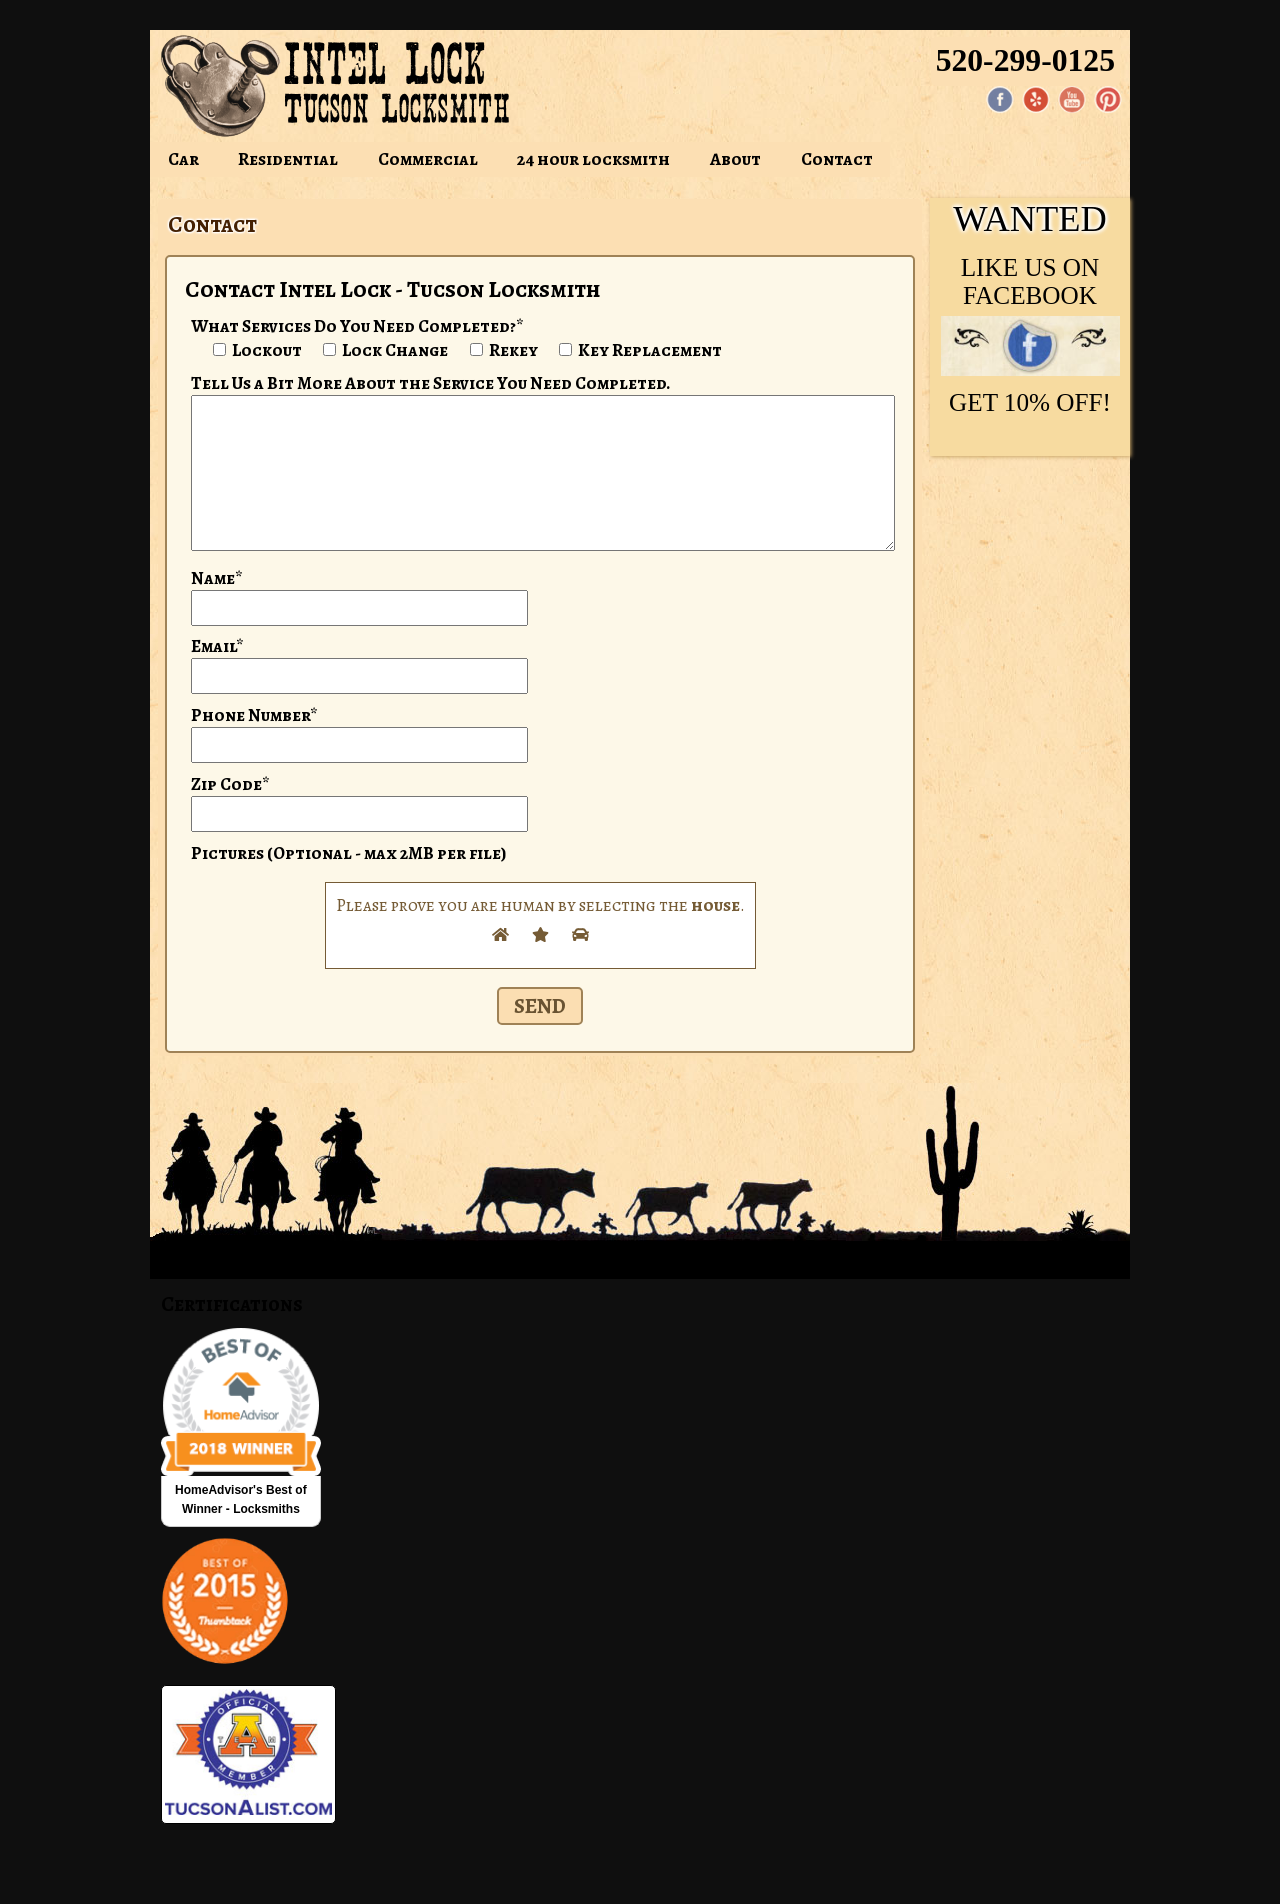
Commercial (428, 159)
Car (183, 159)
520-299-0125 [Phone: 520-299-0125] (1025, 60)
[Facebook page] (1000, 100)
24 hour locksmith (593, 159)
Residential (288, 159)
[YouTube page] (1072, 100)
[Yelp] (1036, 100)
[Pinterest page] (1108, 100)
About (735, 159)
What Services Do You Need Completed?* (357, 326)
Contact (837, 159)
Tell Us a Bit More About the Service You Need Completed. (431, 383)
